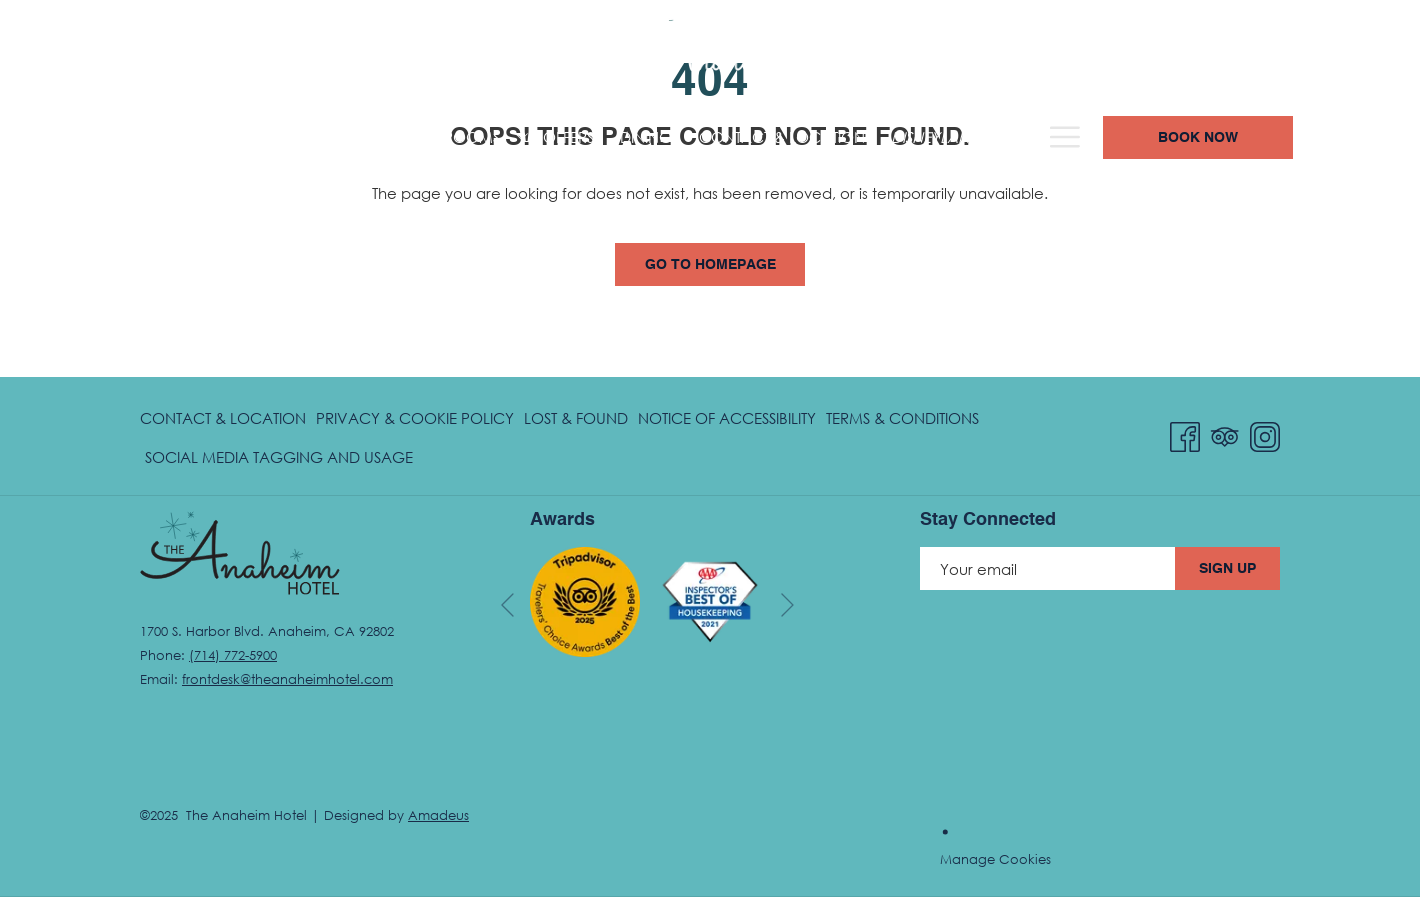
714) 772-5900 (235, 655)
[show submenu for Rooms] (390, 137)
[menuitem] (207, 137)
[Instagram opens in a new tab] (1265, 433)
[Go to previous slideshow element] (507, 605)
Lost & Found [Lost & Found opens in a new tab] (576, 421)
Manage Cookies (995, 859)
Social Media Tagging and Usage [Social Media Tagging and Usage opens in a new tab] (279, 460)
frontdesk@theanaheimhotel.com (287, 679)
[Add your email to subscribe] (1047, 568)
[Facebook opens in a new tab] (1185, 433)
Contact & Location (223, 418)
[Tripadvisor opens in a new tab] (1225, 433)
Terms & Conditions (902, 418)
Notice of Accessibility (727, 418)
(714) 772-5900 (1046, 51)
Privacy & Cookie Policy (415, 418)
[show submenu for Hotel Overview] (291, 137)
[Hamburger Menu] (1196, 137)
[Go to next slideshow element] (787, 605)
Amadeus (438, 815)
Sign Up (1227, 569)
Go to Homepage (710, 265)
